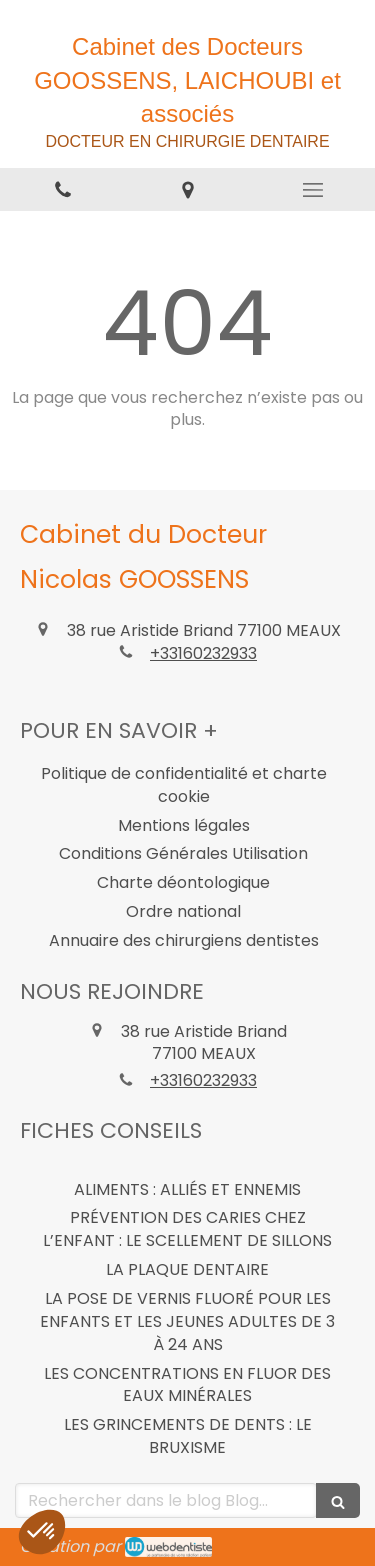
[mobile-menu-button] (312, 190)
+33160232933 (203, 653)
